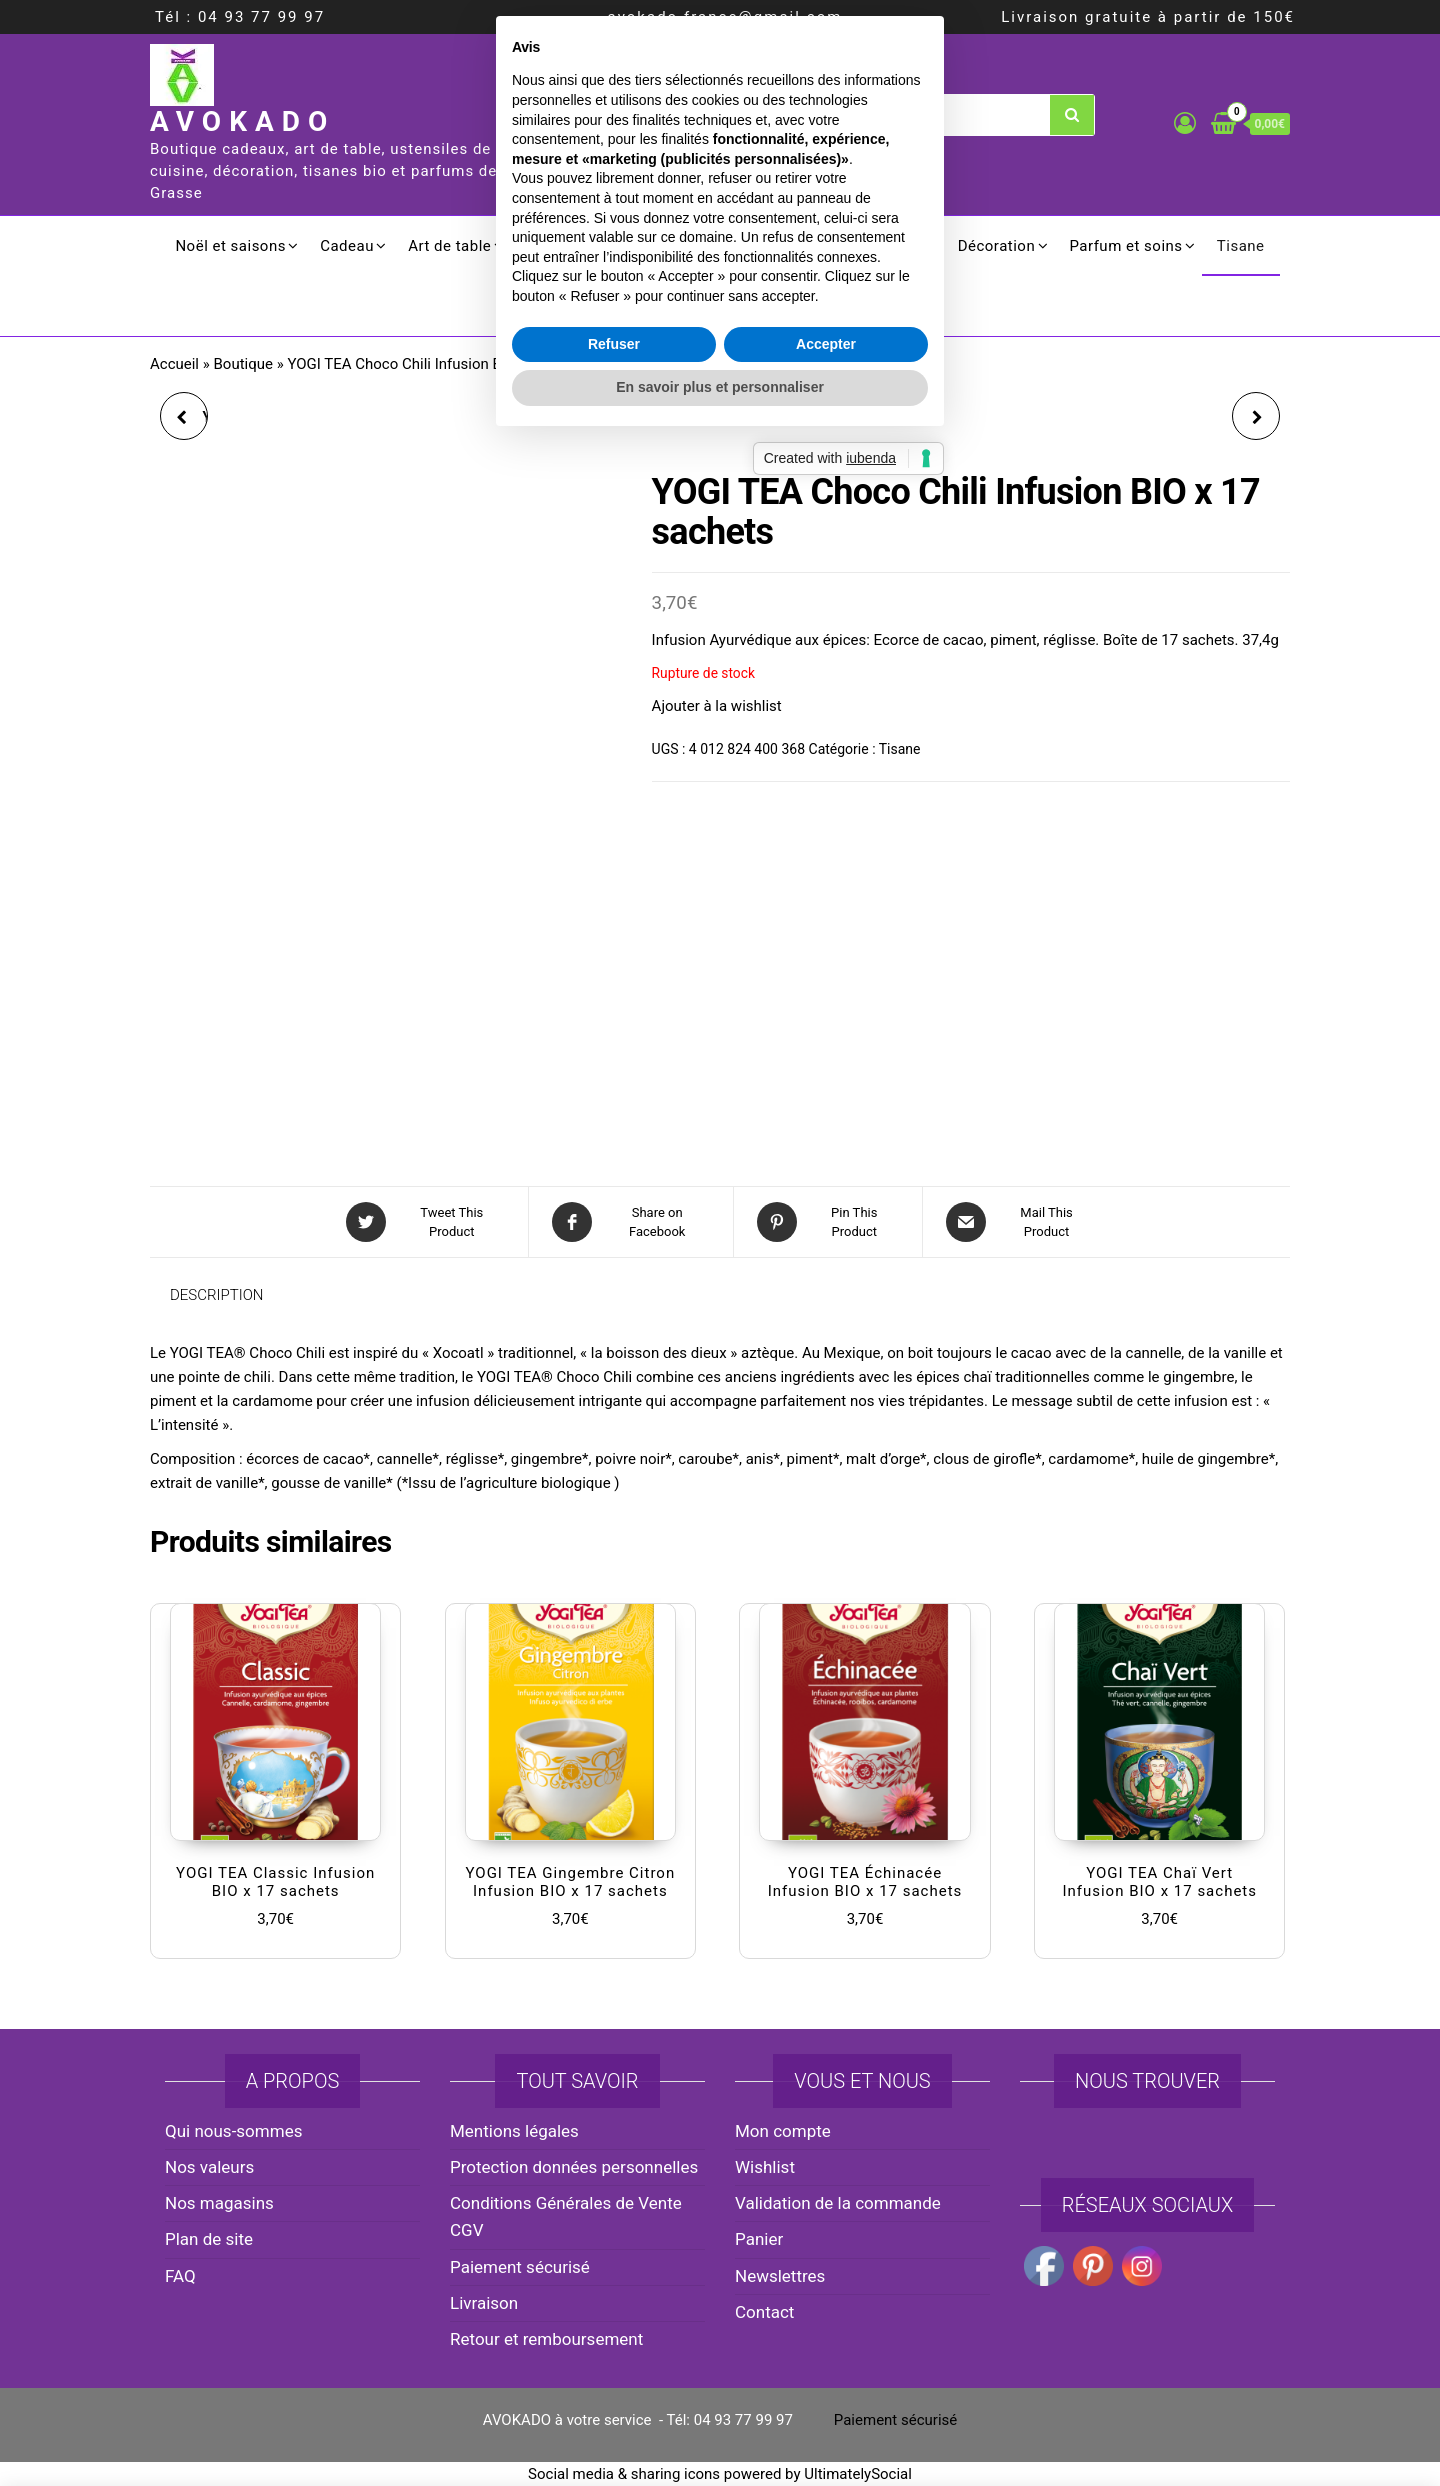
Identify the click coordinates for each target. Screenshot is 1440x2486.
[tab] (232, 1295)
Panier (759, 2239)
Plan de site (209, 2239)
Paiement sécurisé (520, 2267)
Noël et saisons (230, 246)
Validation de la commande (838, 2203)
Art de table (449, 246)
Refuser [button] (614, 1366)
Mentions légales (514, 2131)
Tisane (1241, 246)
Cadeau (347, 246)
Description (217, 1295)
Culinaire (648, 246)
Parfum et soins (1125, 246)
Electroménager (770, 246)
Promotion (720, 306)
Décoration (997, 246)
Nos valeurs (209, 2167)
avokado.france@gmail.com (725, 17)
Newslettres (780, 2276)
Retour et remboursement (546, 2339)
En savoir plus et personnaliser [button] (720, 1409)
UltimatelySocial (858, 2474)
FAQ (180, 2276)
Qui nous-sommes (233, 2131)
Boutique (243, 364)
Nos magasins (219, 2203)
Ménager (892, 246)
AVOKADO (242, 121)
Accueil (174, 364)
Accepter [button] (826, 1366)
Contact (764, 2312)
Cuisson (555, 246)
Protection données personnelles (574, 2167)
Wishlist (765, 2167)
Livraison (484, 2303)
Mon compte (783, 2131)
